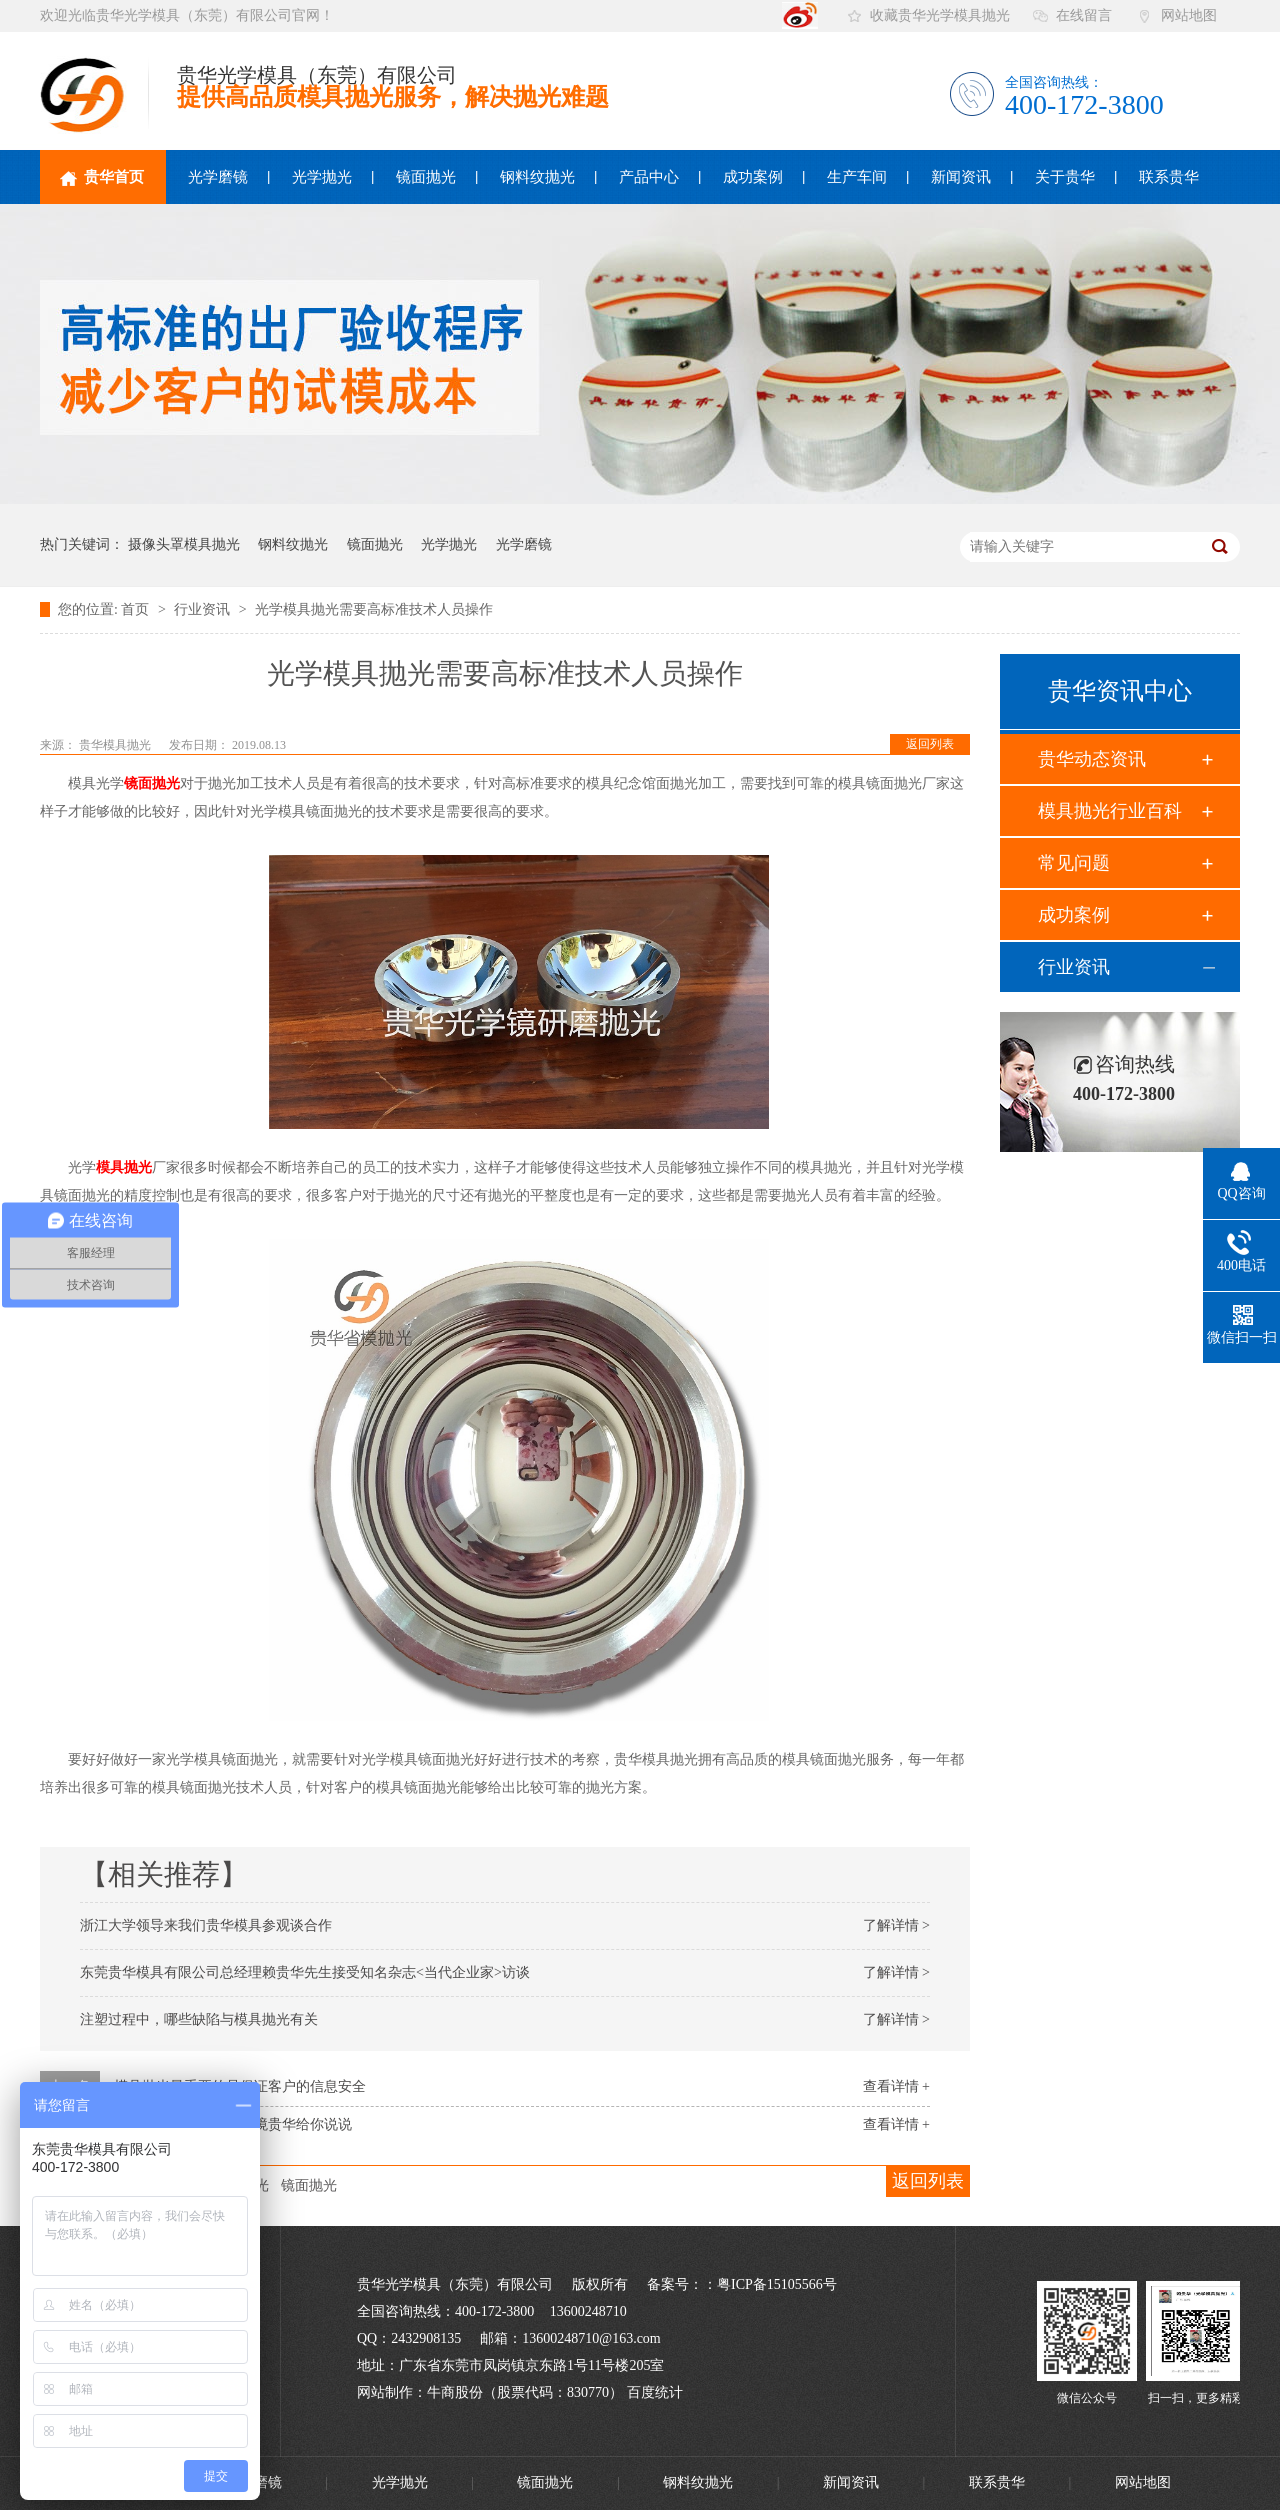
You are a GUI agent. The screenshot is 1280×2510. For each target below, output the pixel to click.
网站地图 (1189, 15)
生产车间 (857, 177)
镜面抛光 (426, 177)
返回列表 (930, 744)
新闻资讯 (961, 177)
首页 (137, 609)
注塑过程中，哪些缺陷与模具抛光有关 (199, 2019)
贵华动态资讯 (1092, 759)
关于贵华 (1065, 177)
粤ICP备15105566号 (777, 2284)
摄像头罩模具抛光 (184, 544)
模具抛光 (124, 1167)
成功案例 (753, 177)
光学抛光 (322, 177)
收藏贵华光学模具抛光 (940, 15)
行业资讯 (204, 609)
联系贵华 (1169, 177)
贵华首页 (102, 177)
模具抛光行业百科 (1110, 811)
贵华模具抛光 (116, 745)
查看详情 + (896, 2086)
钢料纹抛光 (537, 177)
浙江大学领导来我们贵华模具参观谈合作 (206, 1925)
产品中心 (649, 177)
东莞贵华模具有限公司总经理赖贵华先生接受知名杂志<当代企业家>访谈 (305, 1972)
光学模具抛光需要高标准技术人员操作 (374, 609)
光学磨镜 (218, 177)
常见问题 (1074, 863)
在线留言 (1084, 15)
